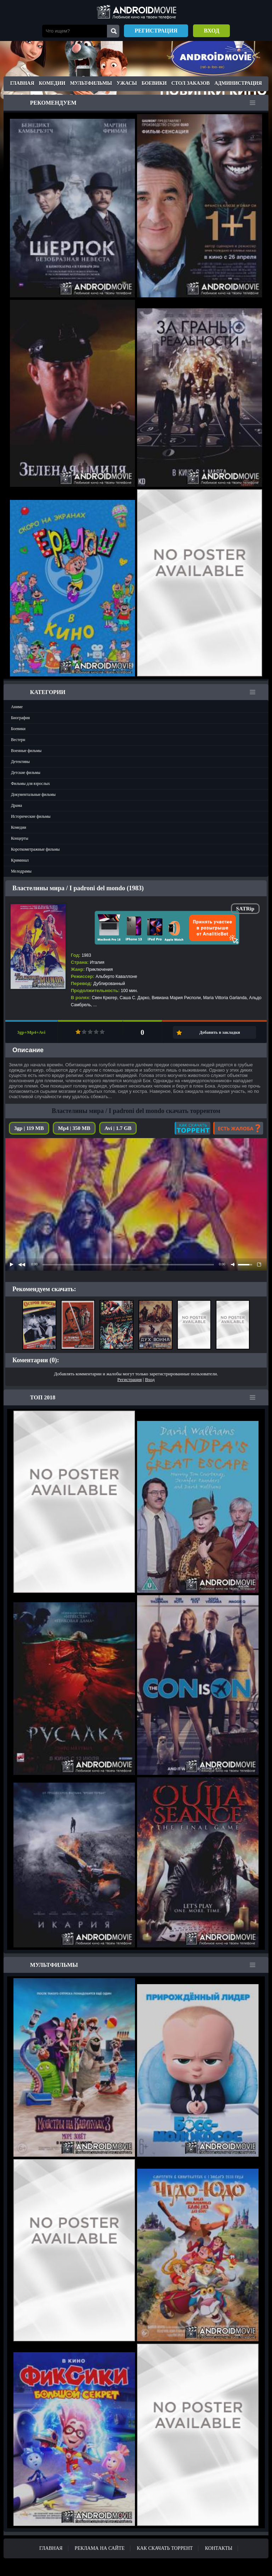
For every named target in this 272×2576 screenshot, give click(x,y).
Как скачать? (192, 1128)
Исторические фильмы (31, 816)
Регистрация (156, 31)
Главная (22, 83)
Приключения (99, 969)
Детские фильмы (25, 772)
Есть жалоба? (238, 1128)
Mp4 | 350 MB (74, 1128)
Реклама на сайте (100, 2548)
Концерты (19, 838)
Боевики (154, 83)
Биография (20, 718)
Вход (211, 31)
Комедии (52, 83)
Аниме (17, 707)
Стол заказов (190, 83)
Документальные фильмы (33, 794)
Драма (16, 805)
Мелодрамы (21, 871)
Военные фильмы (26, 750)
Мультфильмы (91, 83)
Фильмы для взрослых (30, 783)
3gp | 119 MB (29, 1128)
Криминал (20, 860)
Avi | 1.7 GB (117, 1128)
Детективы (20, 761)
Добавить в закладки (219, 1032)
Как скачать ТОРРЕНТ (165, 2548)
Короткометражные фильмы (35, 849)
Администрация (238, 83)
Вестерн (18, 740)
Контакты (218, 2548)
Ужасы (127, 83)
